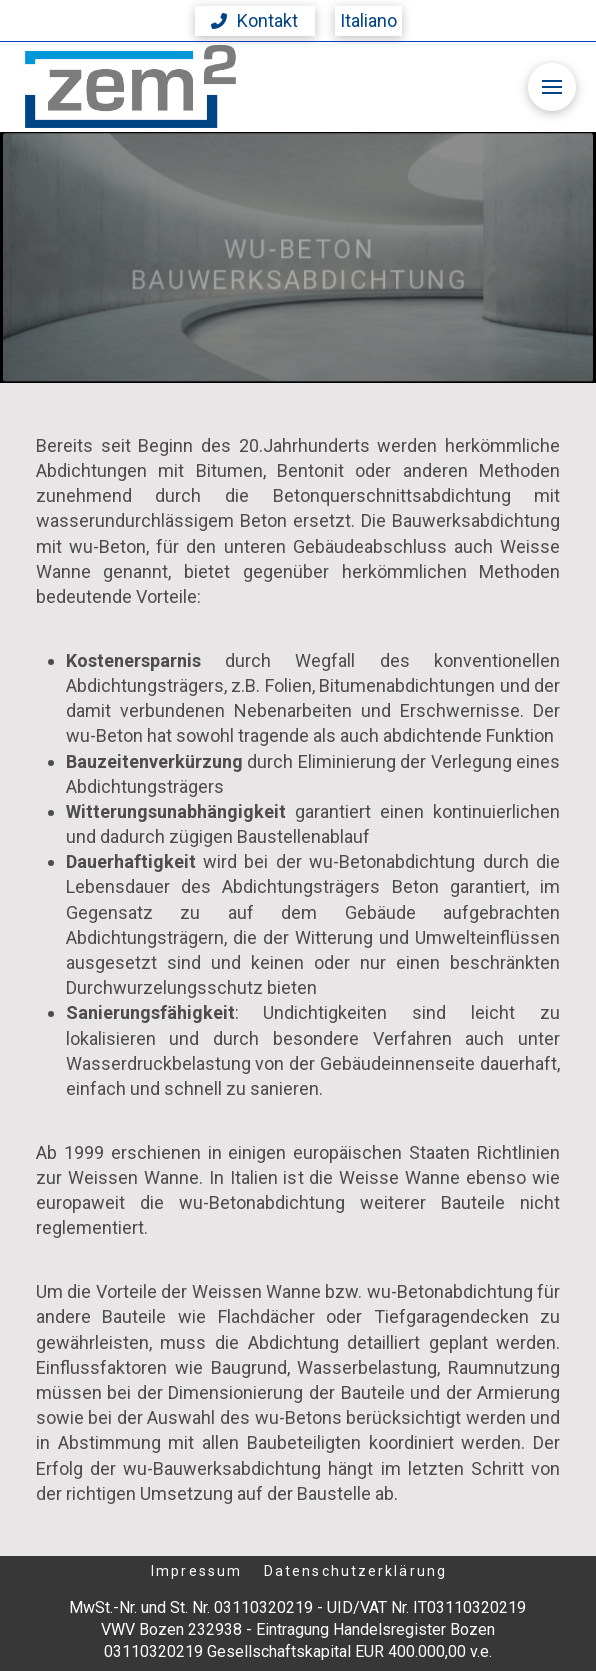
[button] (255, 21)
